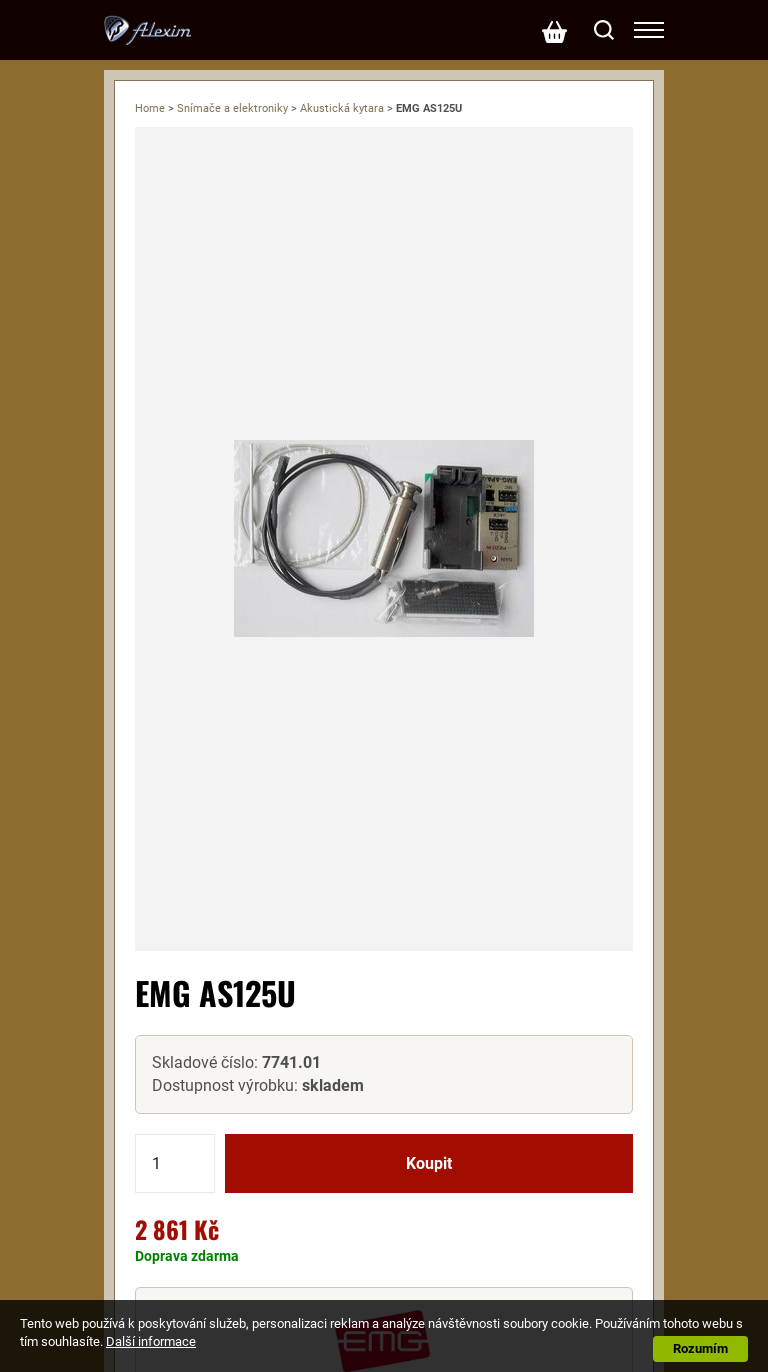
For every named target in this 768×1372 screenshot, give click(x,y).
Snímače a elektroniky (232, 108)
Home (150, 108)
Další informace (151, 1341)
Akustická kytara (342, 108)
